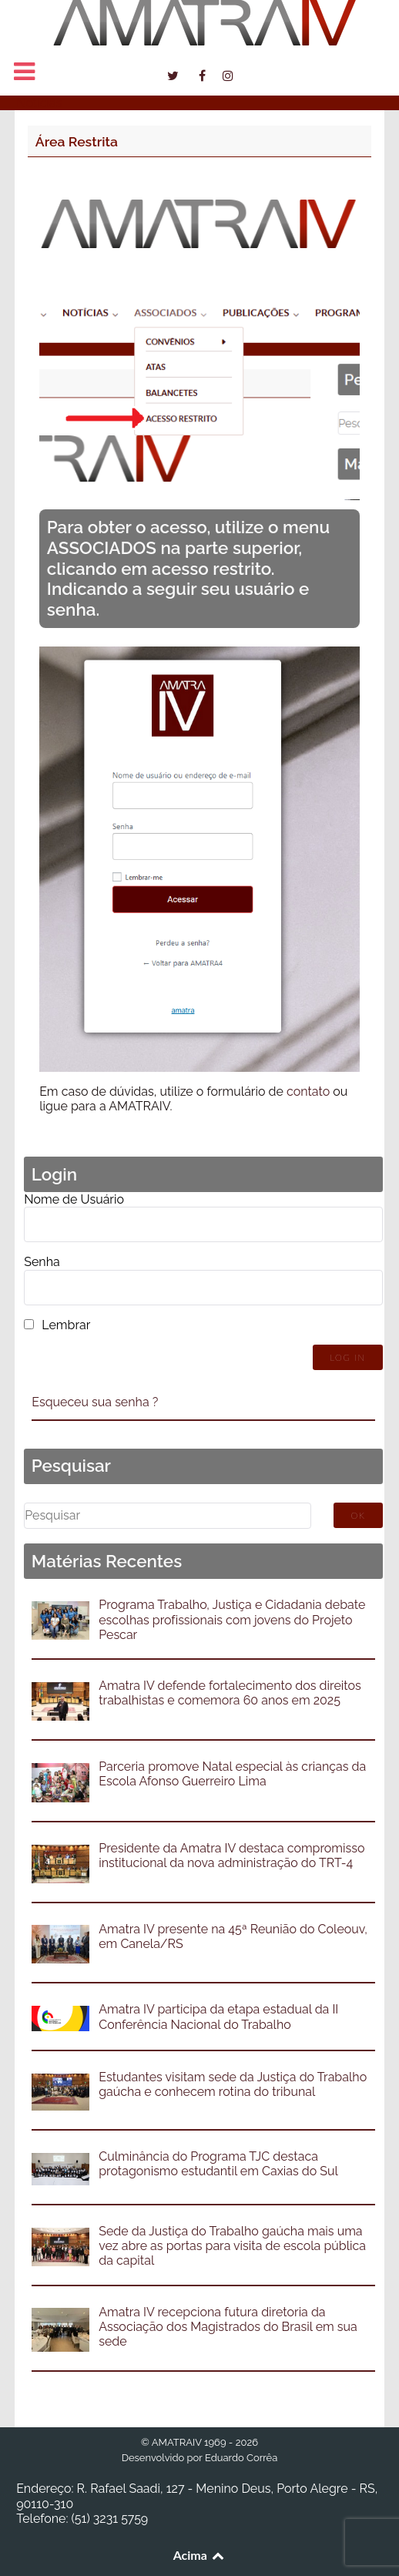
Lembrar (66, 1325)
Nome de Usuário (74, 1199)
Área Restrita (76, 141)
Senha (41, 1261)
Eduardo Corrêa (241, 2457)
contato (308, 1091)
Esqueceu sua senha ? (95, 1402)
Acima (199, 2554)
